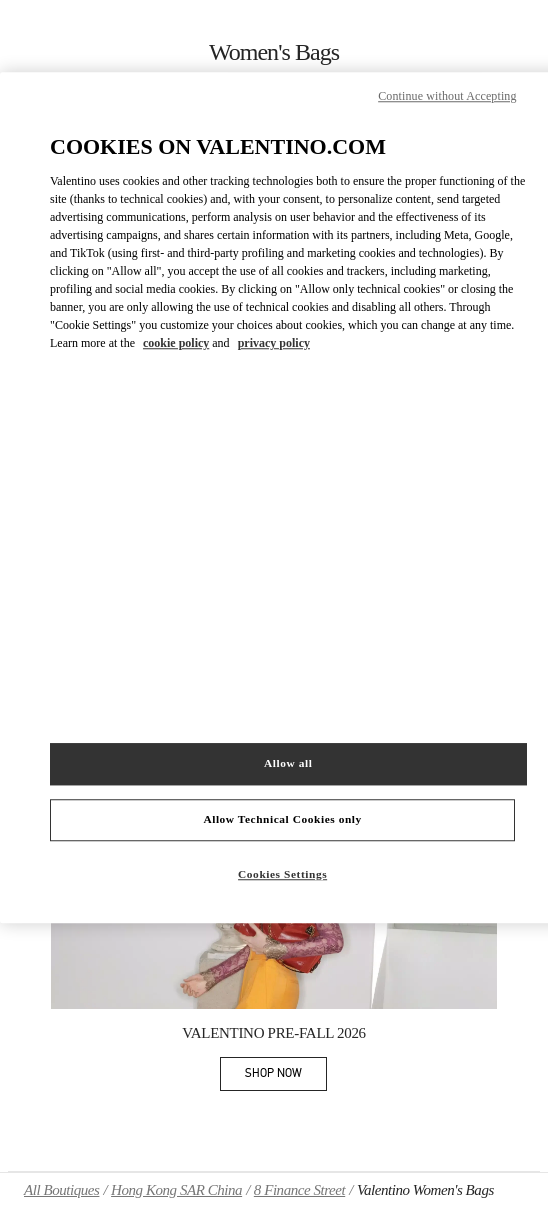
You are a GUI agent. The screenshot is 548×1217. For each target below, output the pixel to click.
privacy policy (274, 344)
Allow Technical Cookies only (282, 819)
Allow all (288, 763)
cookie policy (176, 344)
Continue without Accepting (447, 96)
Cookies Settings (282, 874)
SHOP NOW (286, 1076)
